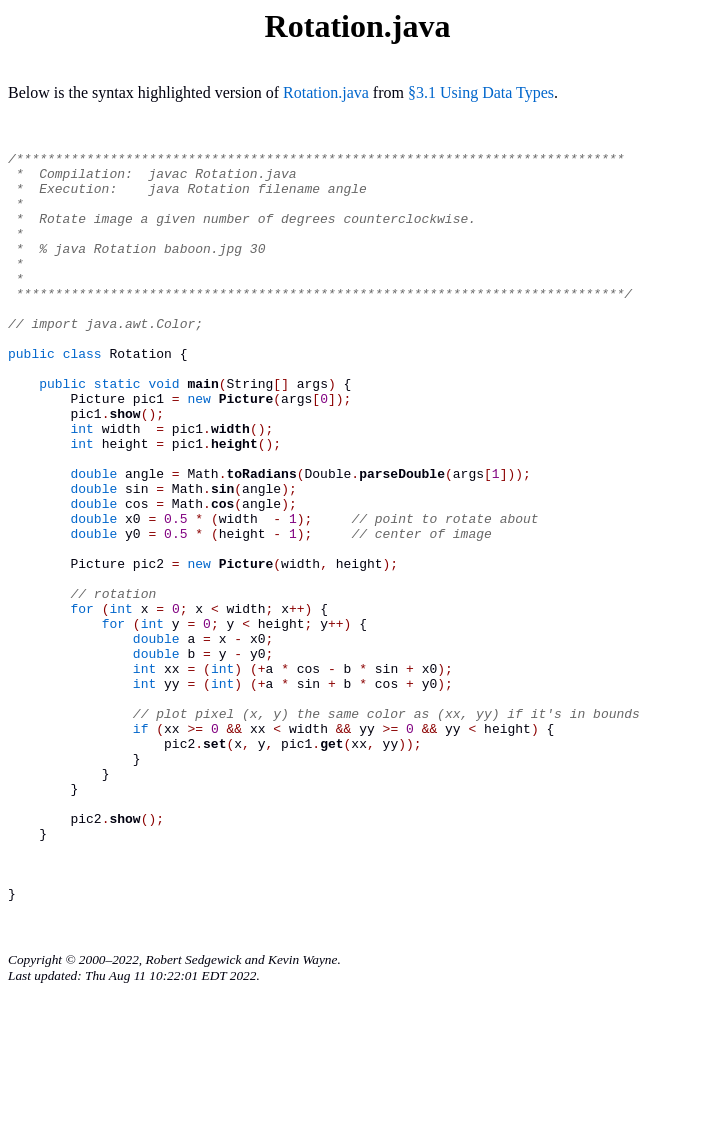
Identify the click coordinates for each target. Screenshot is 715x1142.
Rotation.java (326, 92)
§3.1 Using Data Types (481, 92)
